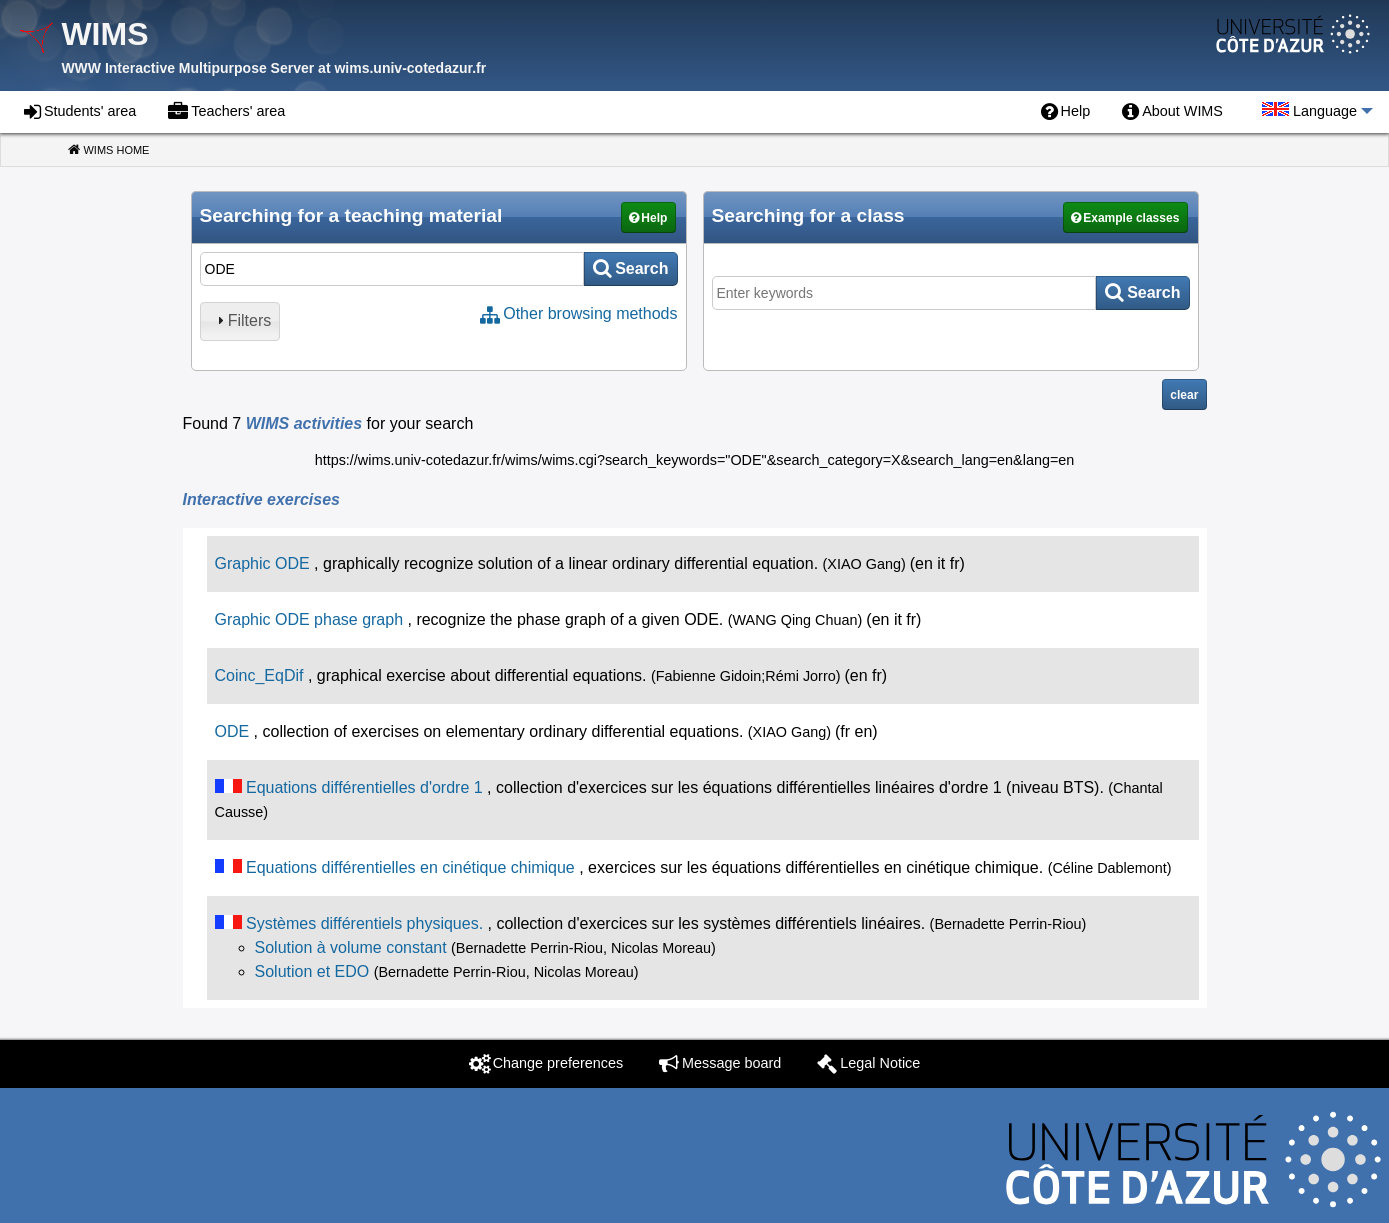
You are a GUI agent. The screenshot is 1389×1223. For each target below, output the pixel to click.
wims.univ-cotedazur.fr (410, 68)
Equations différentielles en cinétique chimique (410, 867)
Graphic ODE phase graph (309, 619)
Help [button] (654, 218)
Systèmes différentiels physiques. (364, 923)
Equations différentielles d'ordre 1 (364, 787)
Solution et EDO (312, 971)
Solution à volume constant (351, 947)
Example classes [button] (1131, 218)
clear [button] (1184, 395)
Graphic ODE (262, 563)
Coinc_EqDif (259, 675)
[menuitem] (1066, 112)
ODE (232, 731)
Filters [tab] (242, 320)
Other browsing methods (590, 313)
